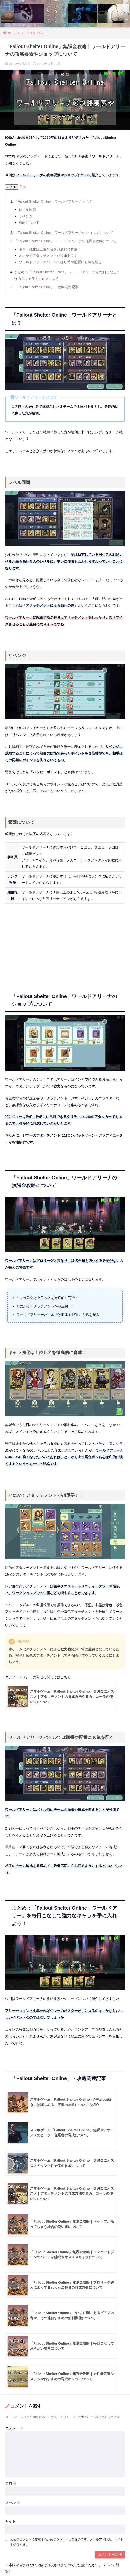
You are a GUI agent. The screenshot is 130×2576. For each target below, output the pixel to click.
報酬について (29, 223)
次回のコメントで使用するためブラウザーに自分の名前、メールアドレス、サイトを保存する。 (66, 2542)
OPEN (12, 187)
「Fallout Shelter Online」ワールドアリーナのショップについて (64, 233)
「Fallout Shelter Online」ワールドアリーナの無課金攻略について (65, 241)
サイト (10, 2522)
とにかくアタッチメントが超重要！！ (48, 256)
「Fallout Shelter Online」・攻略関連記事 (46, 287)
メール (12, 2503)
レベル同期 (27, 210)
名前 (11, 2484)
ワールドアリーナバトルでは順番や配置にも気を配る (60, 262)
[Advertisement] (65, 947)
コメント (14, 2429)
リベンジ (26, 216)
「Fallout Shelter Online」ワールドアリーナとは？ (53, 202)
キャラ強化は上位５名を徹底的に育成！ (50, 249)
